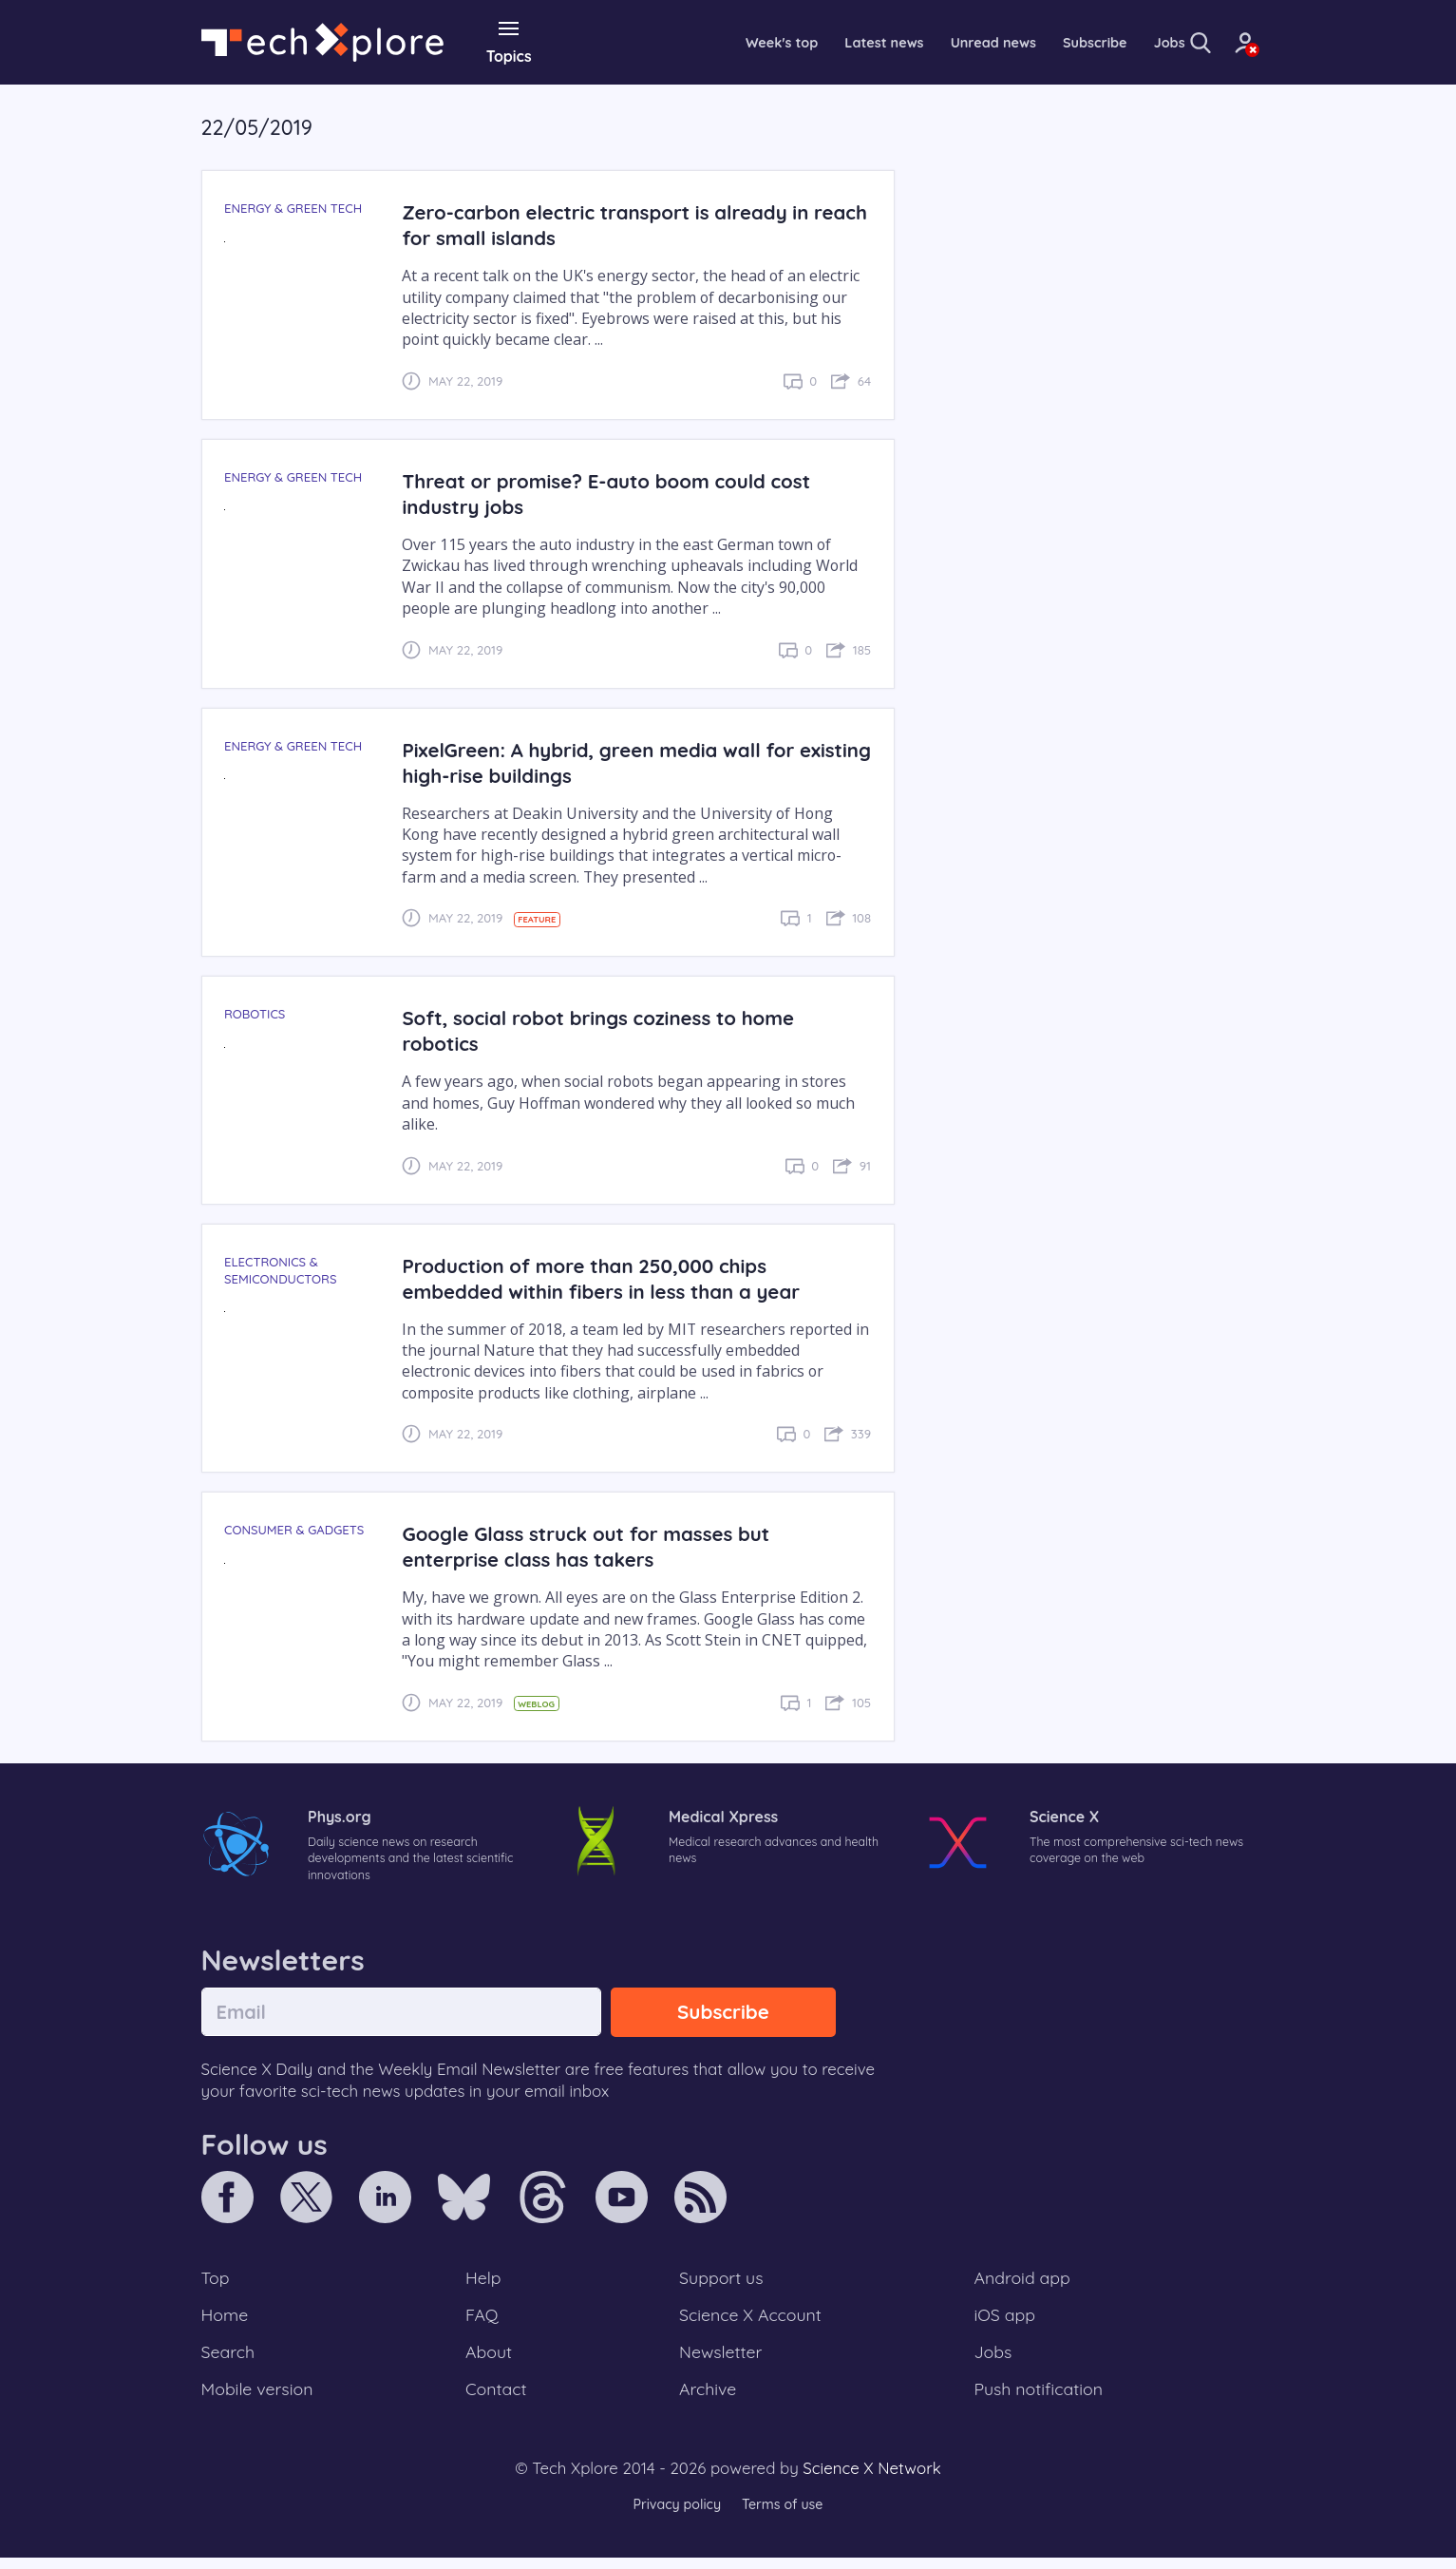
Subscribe (1031, 41)
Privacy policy (674, 2516)
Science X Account (751, 2321)
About (490, 2360)
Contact (497, 2399)
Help (484, 2282)
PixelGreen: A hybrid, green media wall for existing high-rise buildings (609, 761)
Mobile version (260, 2399)
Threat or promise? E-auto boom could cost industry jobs (617, 492)
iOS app (1005, 2321)
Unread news (921, 41)
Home (226, 2321)
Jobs (1110, 41)
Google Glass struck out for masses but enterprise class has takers (596, 1545)
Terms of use (785, 2516)
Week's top (692, 41)
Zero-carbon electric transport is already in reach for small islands (616, 224)
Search (229, 2360)
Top (216, 2282)
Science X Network (871, 2480)
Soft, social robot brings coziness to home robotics (609, 1030)
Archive (706, 2399)
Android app (1023, 2282)
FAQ (483, 2321)
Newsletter (720, 2360)
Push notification (1040, 2399)
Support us (720, 2282)
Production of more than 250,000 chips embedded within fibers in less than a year (612, 1277)
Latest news (803, 41)
